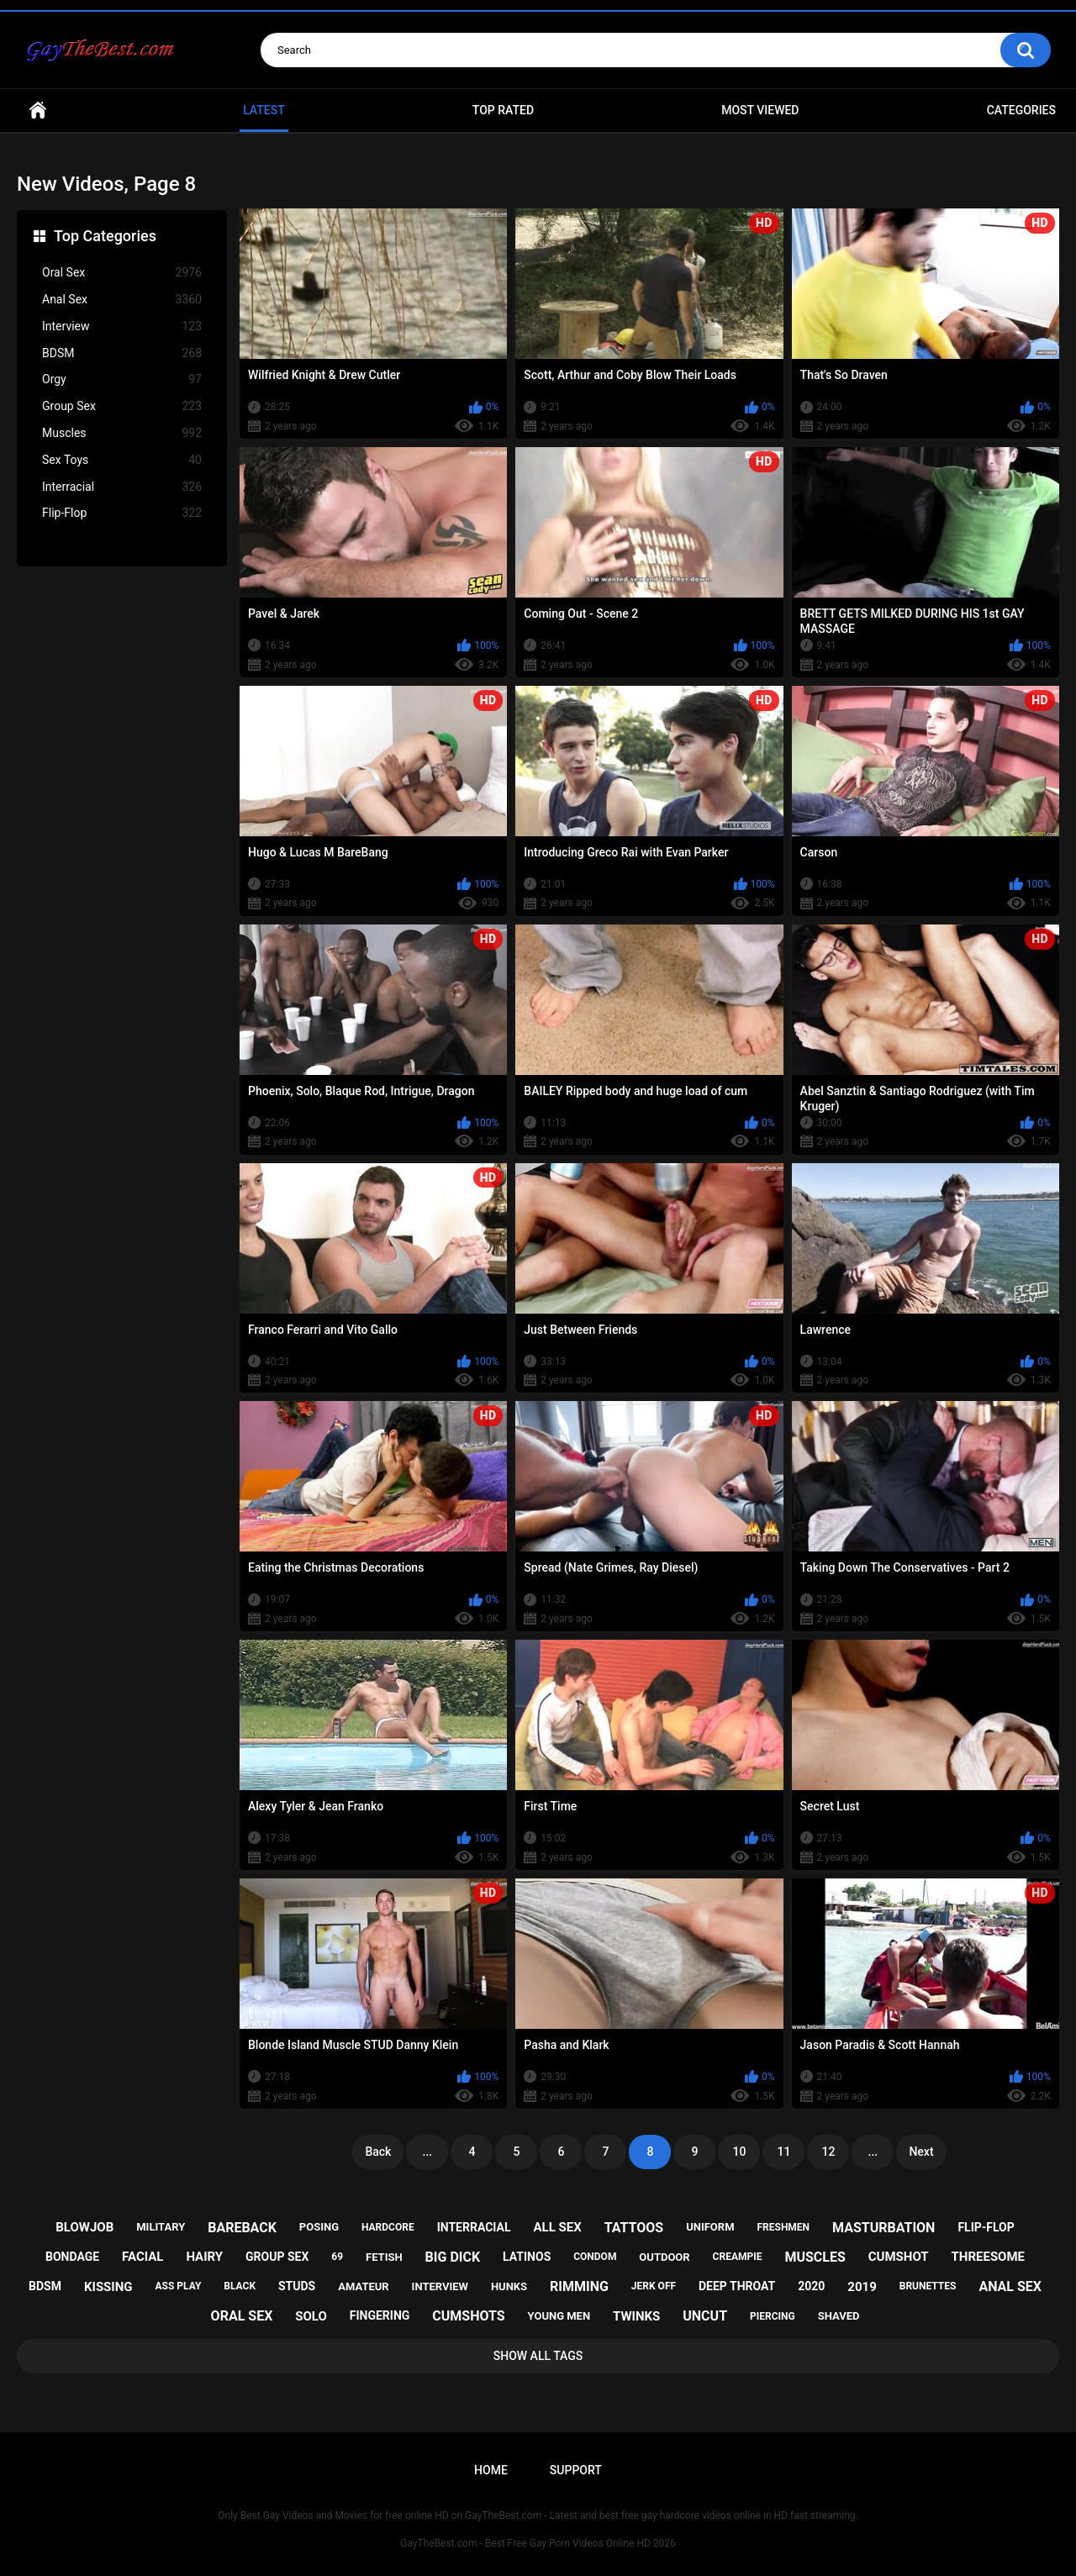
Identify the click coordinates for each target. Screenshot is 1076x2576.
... (428, 2151)
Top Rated (503, 110)
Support (576, 2470)
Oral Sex (122, 273)
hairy (204, 2256)
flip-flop (985, 2227)
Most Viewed (760, 110)
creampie (737, 2257)
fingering (380, 2315)
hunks (509, 2286)
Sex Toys (122, 460)
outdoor (664, 2257)
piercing (772, 2316)
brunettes (928, 2286)
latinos (527, 2256)
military (160, 2226)
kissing (108, 2286)
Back (378, 2151)
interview (440, 2286)
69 (337, 2257)
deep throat (737, 2286)
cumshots (468, 2316)
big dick (453, 2257)
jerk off (653, 2286)
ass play (179, 2286)
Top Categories (105, 236)
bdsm (45, 2286)
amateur (363, 2286)
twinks (636, 2316)
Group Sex (122, 406)
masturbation (883, 2228)
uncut (705, 2316)
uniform (710, 2226)
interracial (474, 2227)
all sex (557, 2227)
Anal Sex (122, 299)
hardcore (387, 2227)
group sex (277, 2256)
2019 (861, 2286)
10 (739, 2151)
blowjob (84, 2227)
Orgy (122, 379)
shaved (839, 2316)
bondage (72, 2256)
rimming (579, 2286)
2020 (811, 2286)
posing (319, 2226)
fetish (384, 2257)
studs (296, 2286)
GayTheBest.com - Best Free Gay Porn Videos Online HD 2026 (538, 2543)
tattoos (634, 2228)
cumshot (898, 2256)
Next (921, 2151)
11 (783, 2151)
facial (142, 2256)
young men (559, 2316)
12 (828, 2151)
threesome (989, 2256)
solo (311, 2316)
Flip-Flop (122, 513)
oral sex (242, 2316)
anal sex (1010, 2286)
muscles (814, 2257)
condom (594, 2257)
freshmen (783, 2227)
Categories (1021, 110)
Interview (122, 326)
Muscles (122, 433)
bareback (242, 2228)
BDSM (122, 353)
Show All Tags (538, 2356)
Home (38, 110)
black (240, 2286)
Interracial (122, 487)
